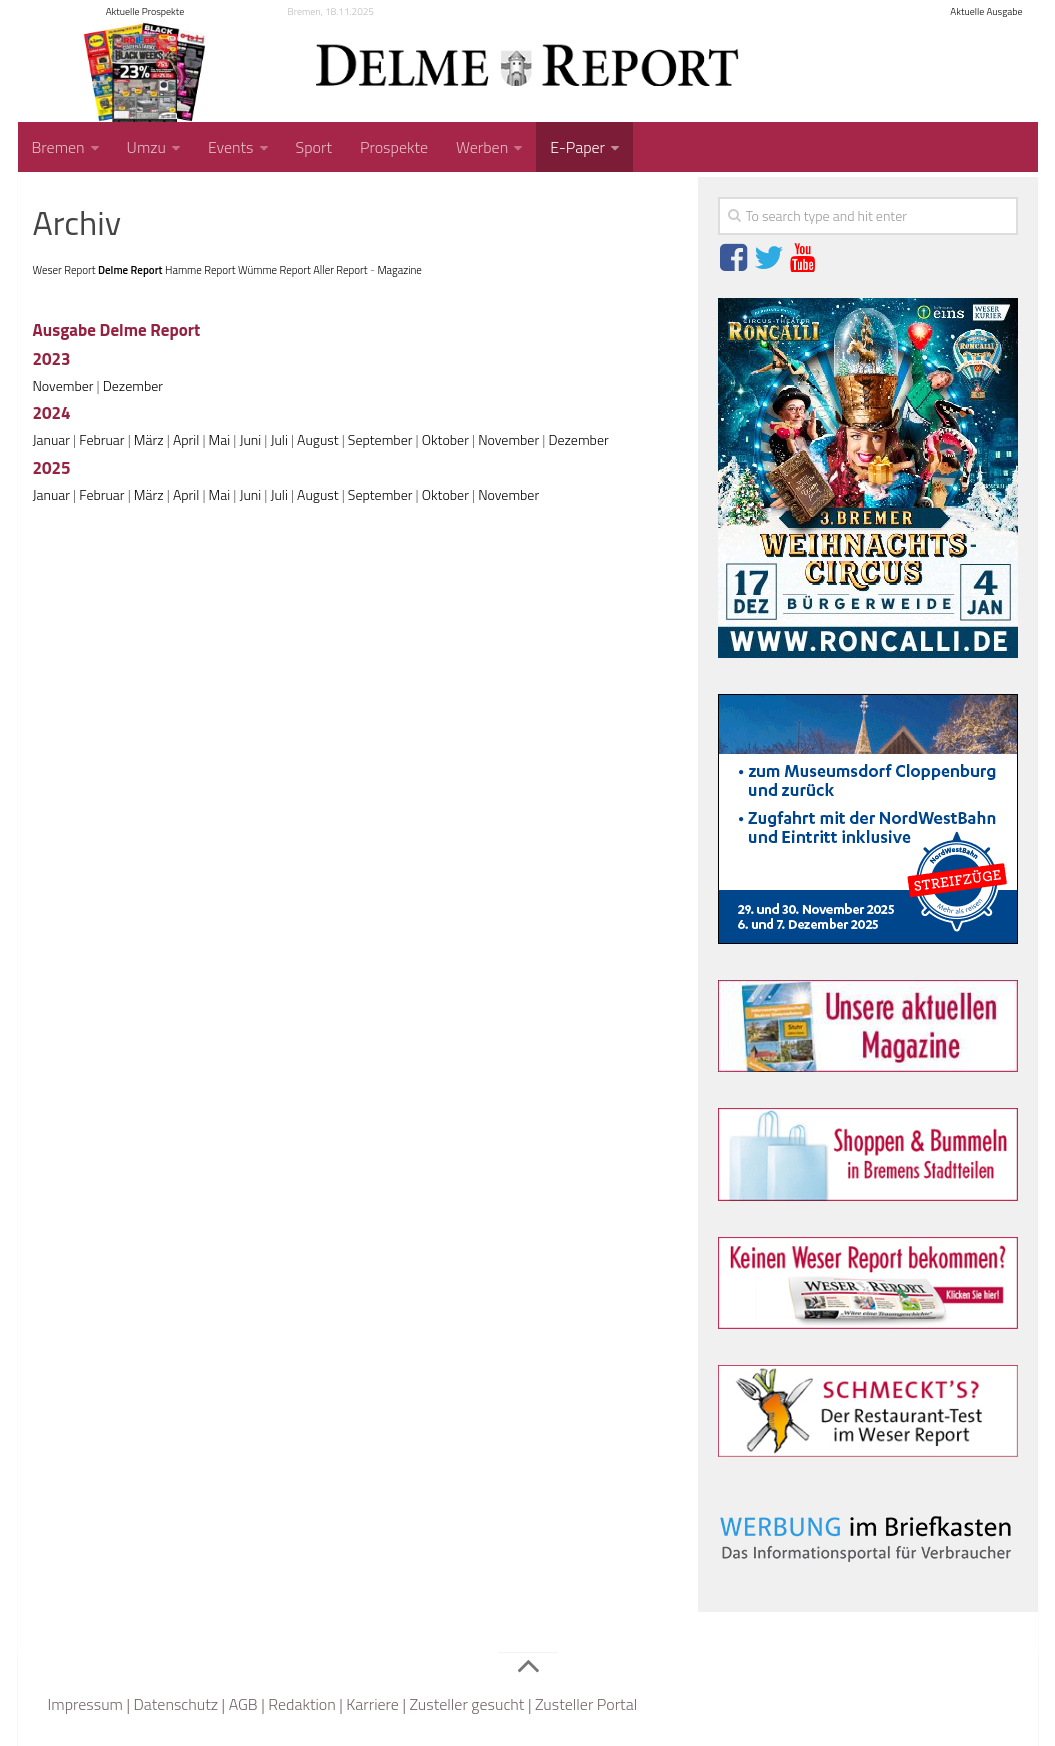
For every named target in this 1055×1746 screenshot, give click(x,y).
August (318, 439)
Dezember (133, 385)
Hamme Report (200, 270)
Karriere (372, 1704)
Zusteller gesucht (466, 1704)
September (380, 439)
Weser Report (64, 270)
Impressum (85, 1704)
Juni (250, 439)
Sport (314, 147)
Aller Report (340, 270)
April (186, 439)
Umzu (146, 147)
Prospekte (394, 147)
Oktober (445, 439)
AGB (243, 1704)
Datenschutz (175, 1704)
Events (231, 147)
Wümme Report (274, 270)
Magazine (399, 270)
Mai (220, 439)
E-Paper (577, 147)
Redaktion (302, 1704)
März (149, 439)
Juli (278, 439)
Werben (482, 147)
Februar (101, 439)
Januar (52, 439)
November (63, 385)
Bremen (58, 147)
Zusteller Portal (586, 1704)
